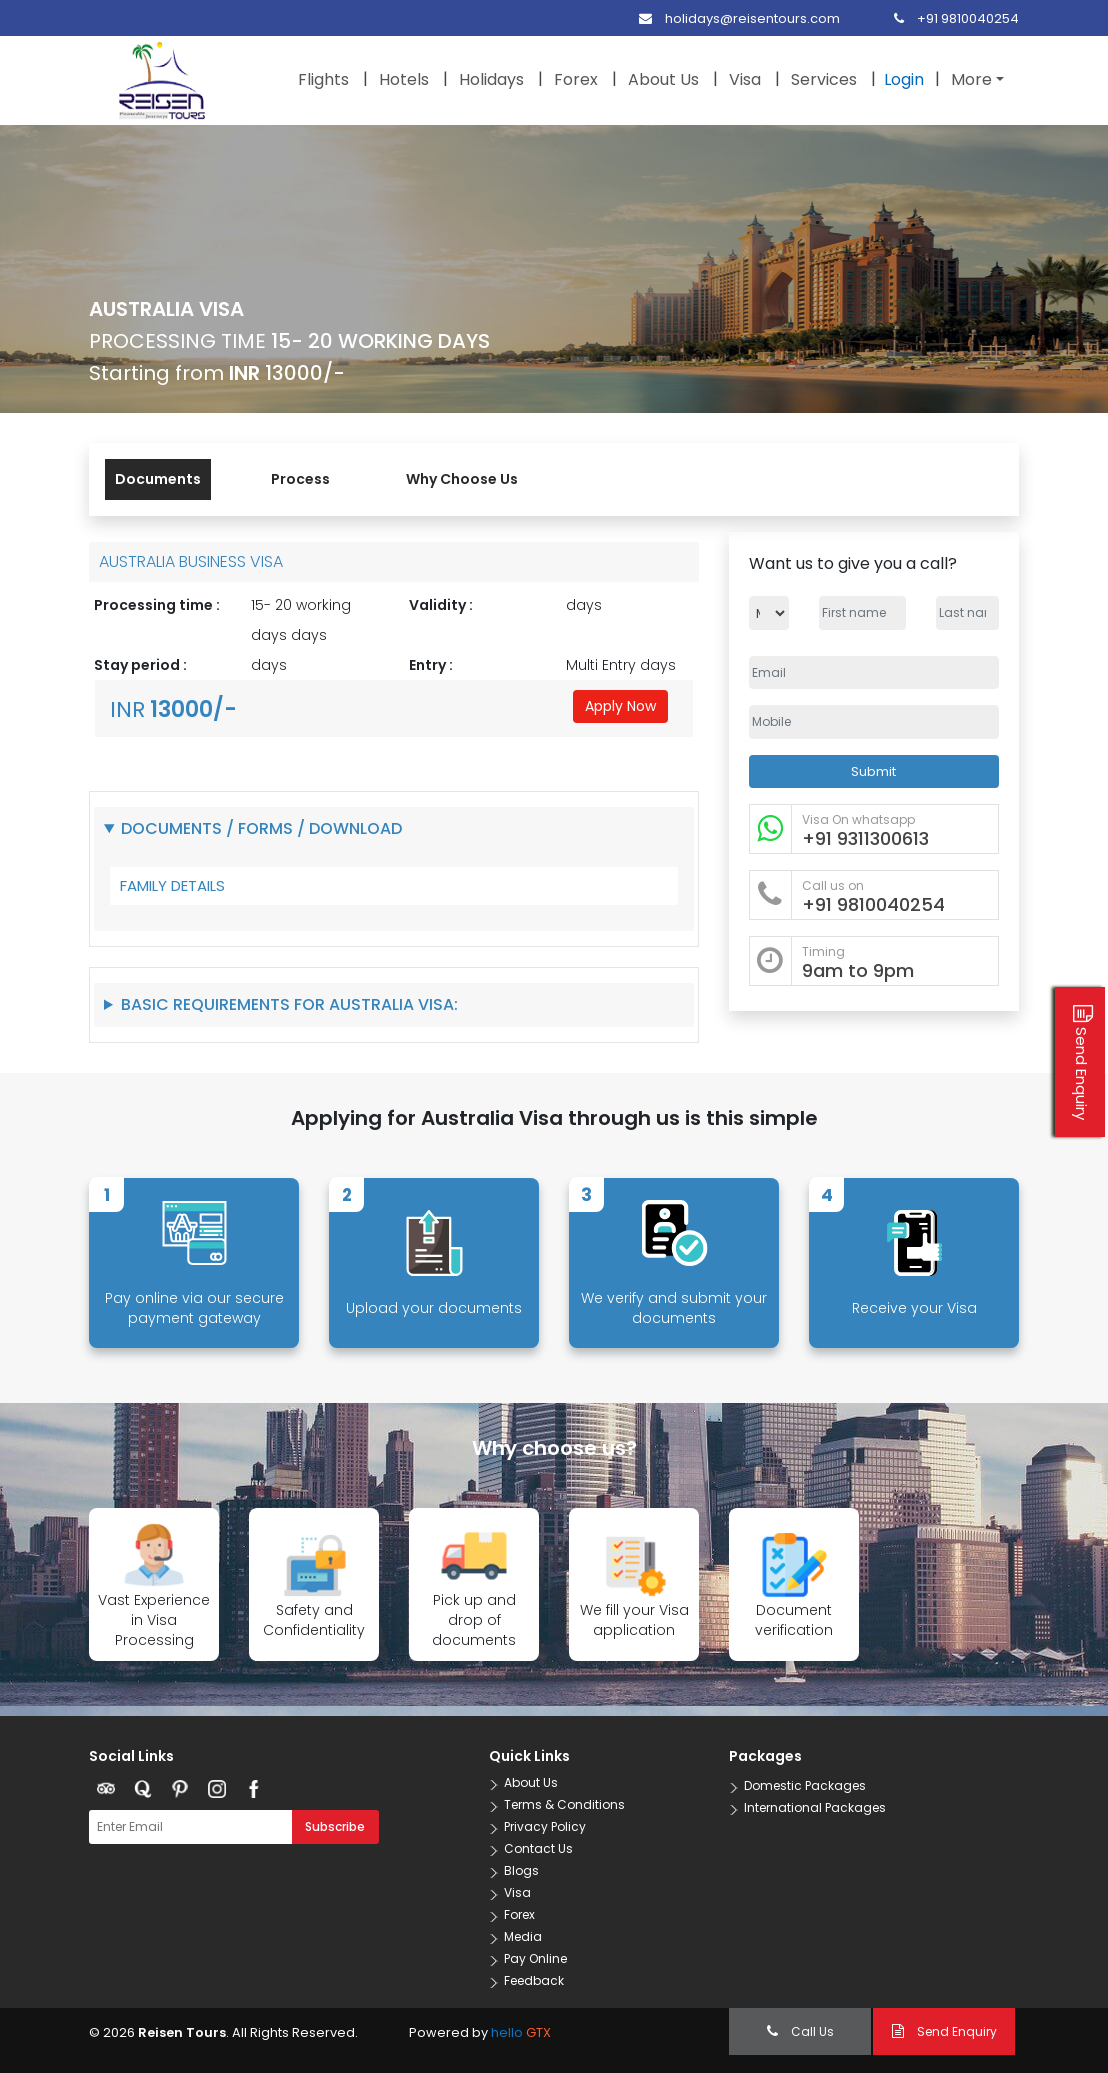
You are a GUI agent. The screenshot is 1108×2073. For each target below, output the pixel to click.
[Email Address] (874, 673)
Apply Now (620, 706)
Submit (873, 771)
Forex (576, 79)
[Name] (862, 613)
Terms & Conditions (564, 1804)
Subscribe (335, 1826)
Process (300, 479)
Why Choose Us (462, 479)
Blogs (521, 1870)
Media (523, 1936)
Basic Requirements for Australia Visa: (289, 1004)
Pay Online (535, 1958)
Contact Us (538, 1848)
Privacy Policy (545, 1826)
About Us (663, 79)
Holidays (491, 79)
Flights (323, 79)
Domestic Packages (805, 1785)
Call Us (800, 2031)
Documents (158, 479)
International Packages (815, 1807)
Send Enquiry (944, 2031)
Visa (745, 79)
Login (904, 79)
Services (824, 79)
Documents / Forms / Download (261, 828)
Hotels (404, 79)
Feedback (534, 1980)
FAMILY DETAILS (172, 885)
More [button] (971, 79)
